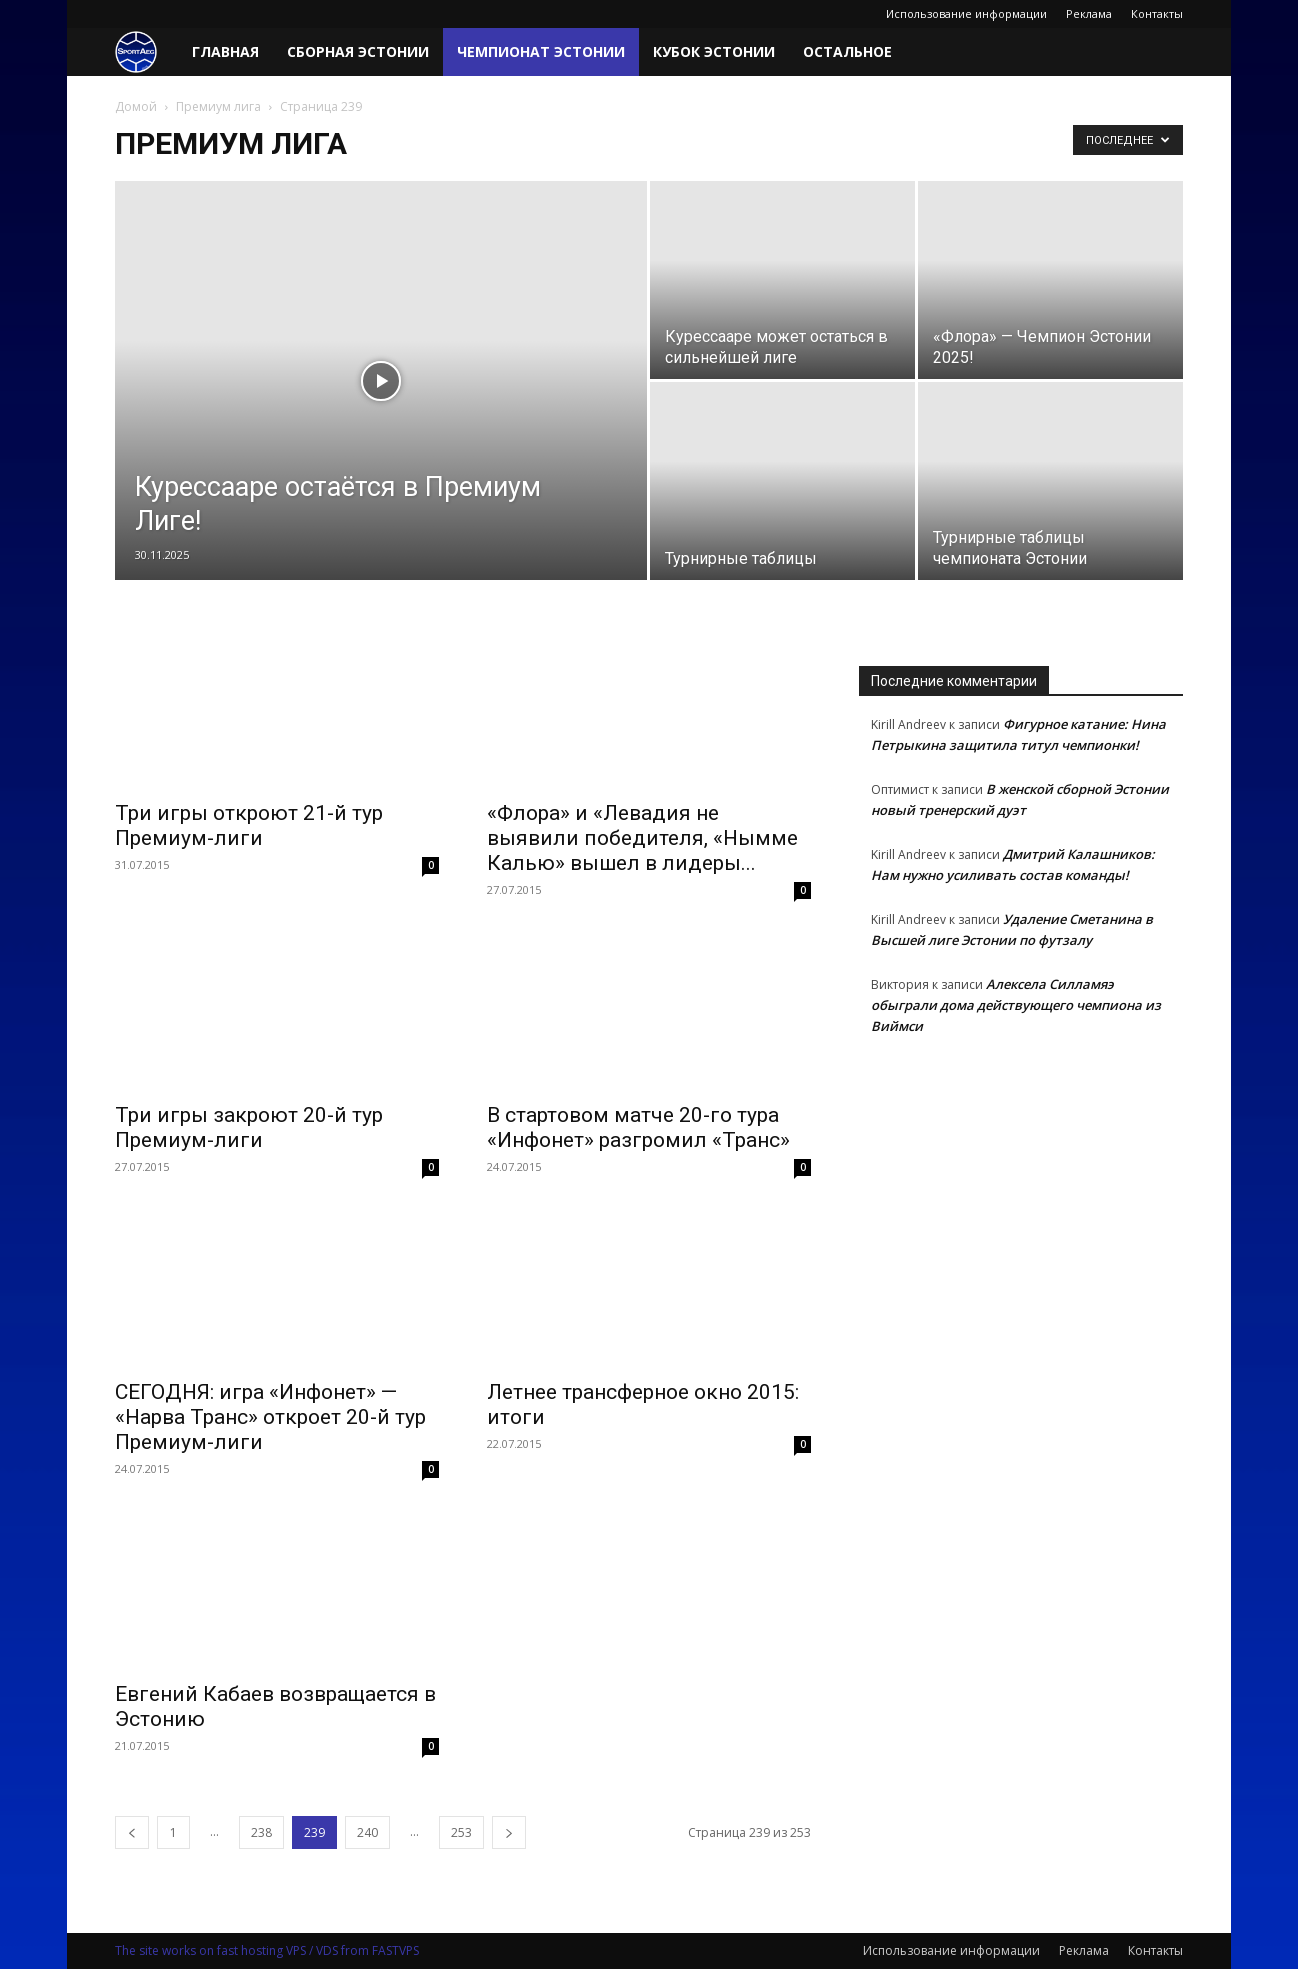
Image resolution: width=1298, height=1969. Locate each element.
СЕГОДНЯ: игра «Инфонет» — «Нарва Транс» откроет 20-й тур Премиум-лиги (270, 1417)
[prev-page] (132, 1832)
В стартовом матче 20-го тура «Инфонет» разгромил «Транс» (638, 1127)
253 (461, 1832)
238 (261, 1832)
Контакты (1157, 13)
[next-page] (509, 1832)
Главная (225, 51)
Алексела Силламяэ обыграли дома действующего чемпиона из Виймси (1016, 1005)
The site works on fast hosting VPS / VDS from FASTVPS (267, 1950)
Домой (136, 106)
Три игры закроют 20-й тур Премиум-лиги (249, 1127)
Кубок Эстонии (714, 51)
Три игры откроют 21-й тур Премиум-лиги (249, 825)
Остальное (847, 51)
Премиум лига (218, 106)
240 (367, 1832)
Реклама (1089, 13)
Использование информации (966, 13)
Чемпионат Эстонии (541, 51)
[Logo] (146, 52)
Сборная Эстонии (358, 51)
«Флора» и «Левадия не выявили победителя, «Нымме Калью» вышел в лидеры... (642, 838)
